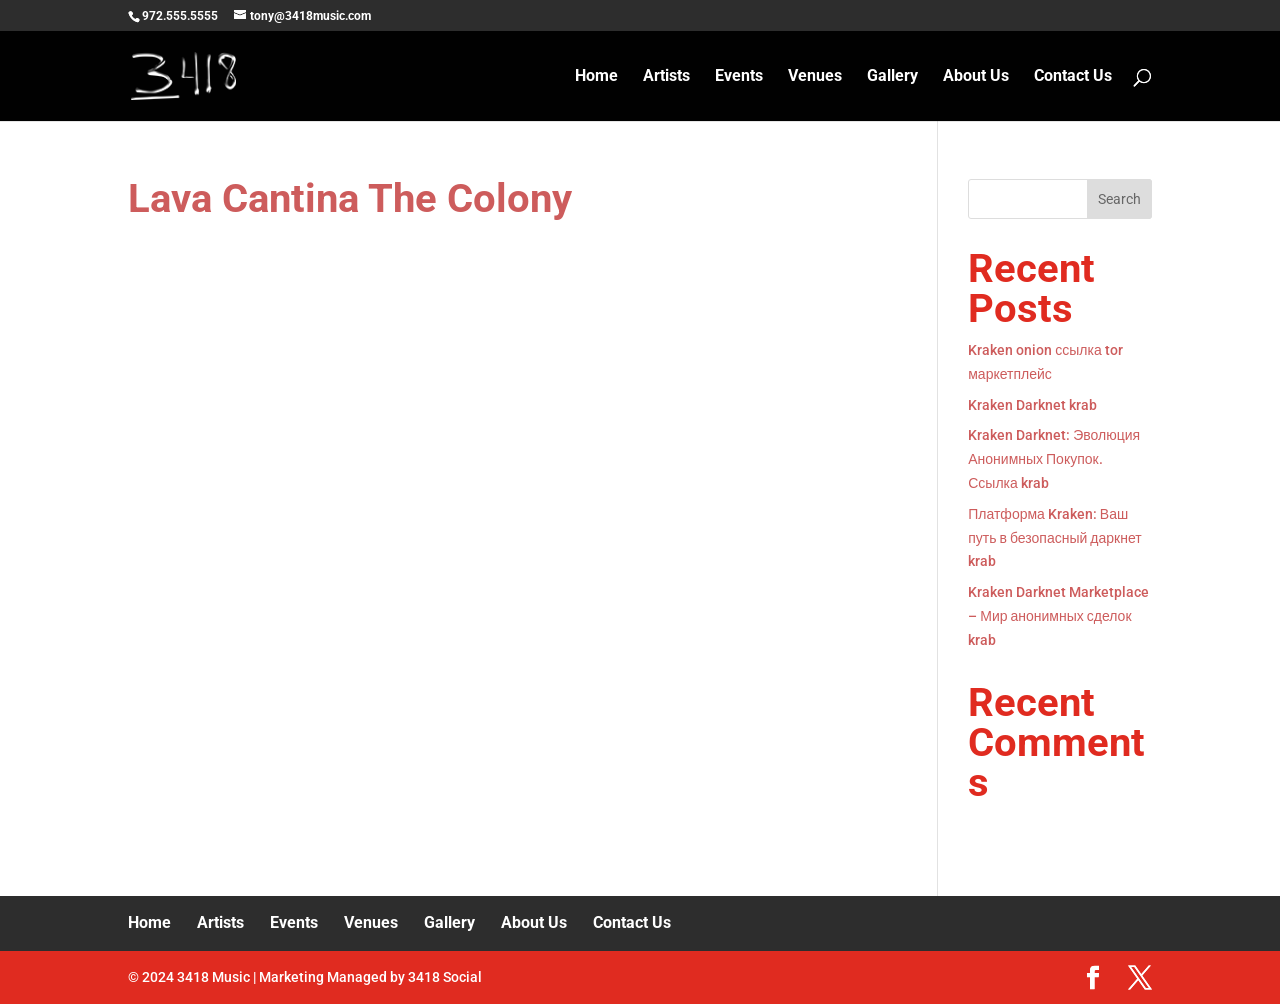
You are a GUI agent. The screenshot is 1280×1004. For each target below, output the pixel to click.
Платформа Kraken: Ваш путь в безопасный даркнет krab (1054, 538)
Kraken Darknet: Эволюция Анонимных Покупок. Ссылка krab (1054, 459)
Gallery (892, 77)
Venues (815, 77)
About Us (976, 77)
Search (1119, 199)
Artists (666, 77)
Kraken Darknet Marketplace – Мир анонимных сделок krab (1058, 616)
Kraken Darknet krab (1032, 405)
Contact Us (1073, 77)
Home (596, 77)
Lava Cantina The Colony (350, 198)
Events (739, 77)
